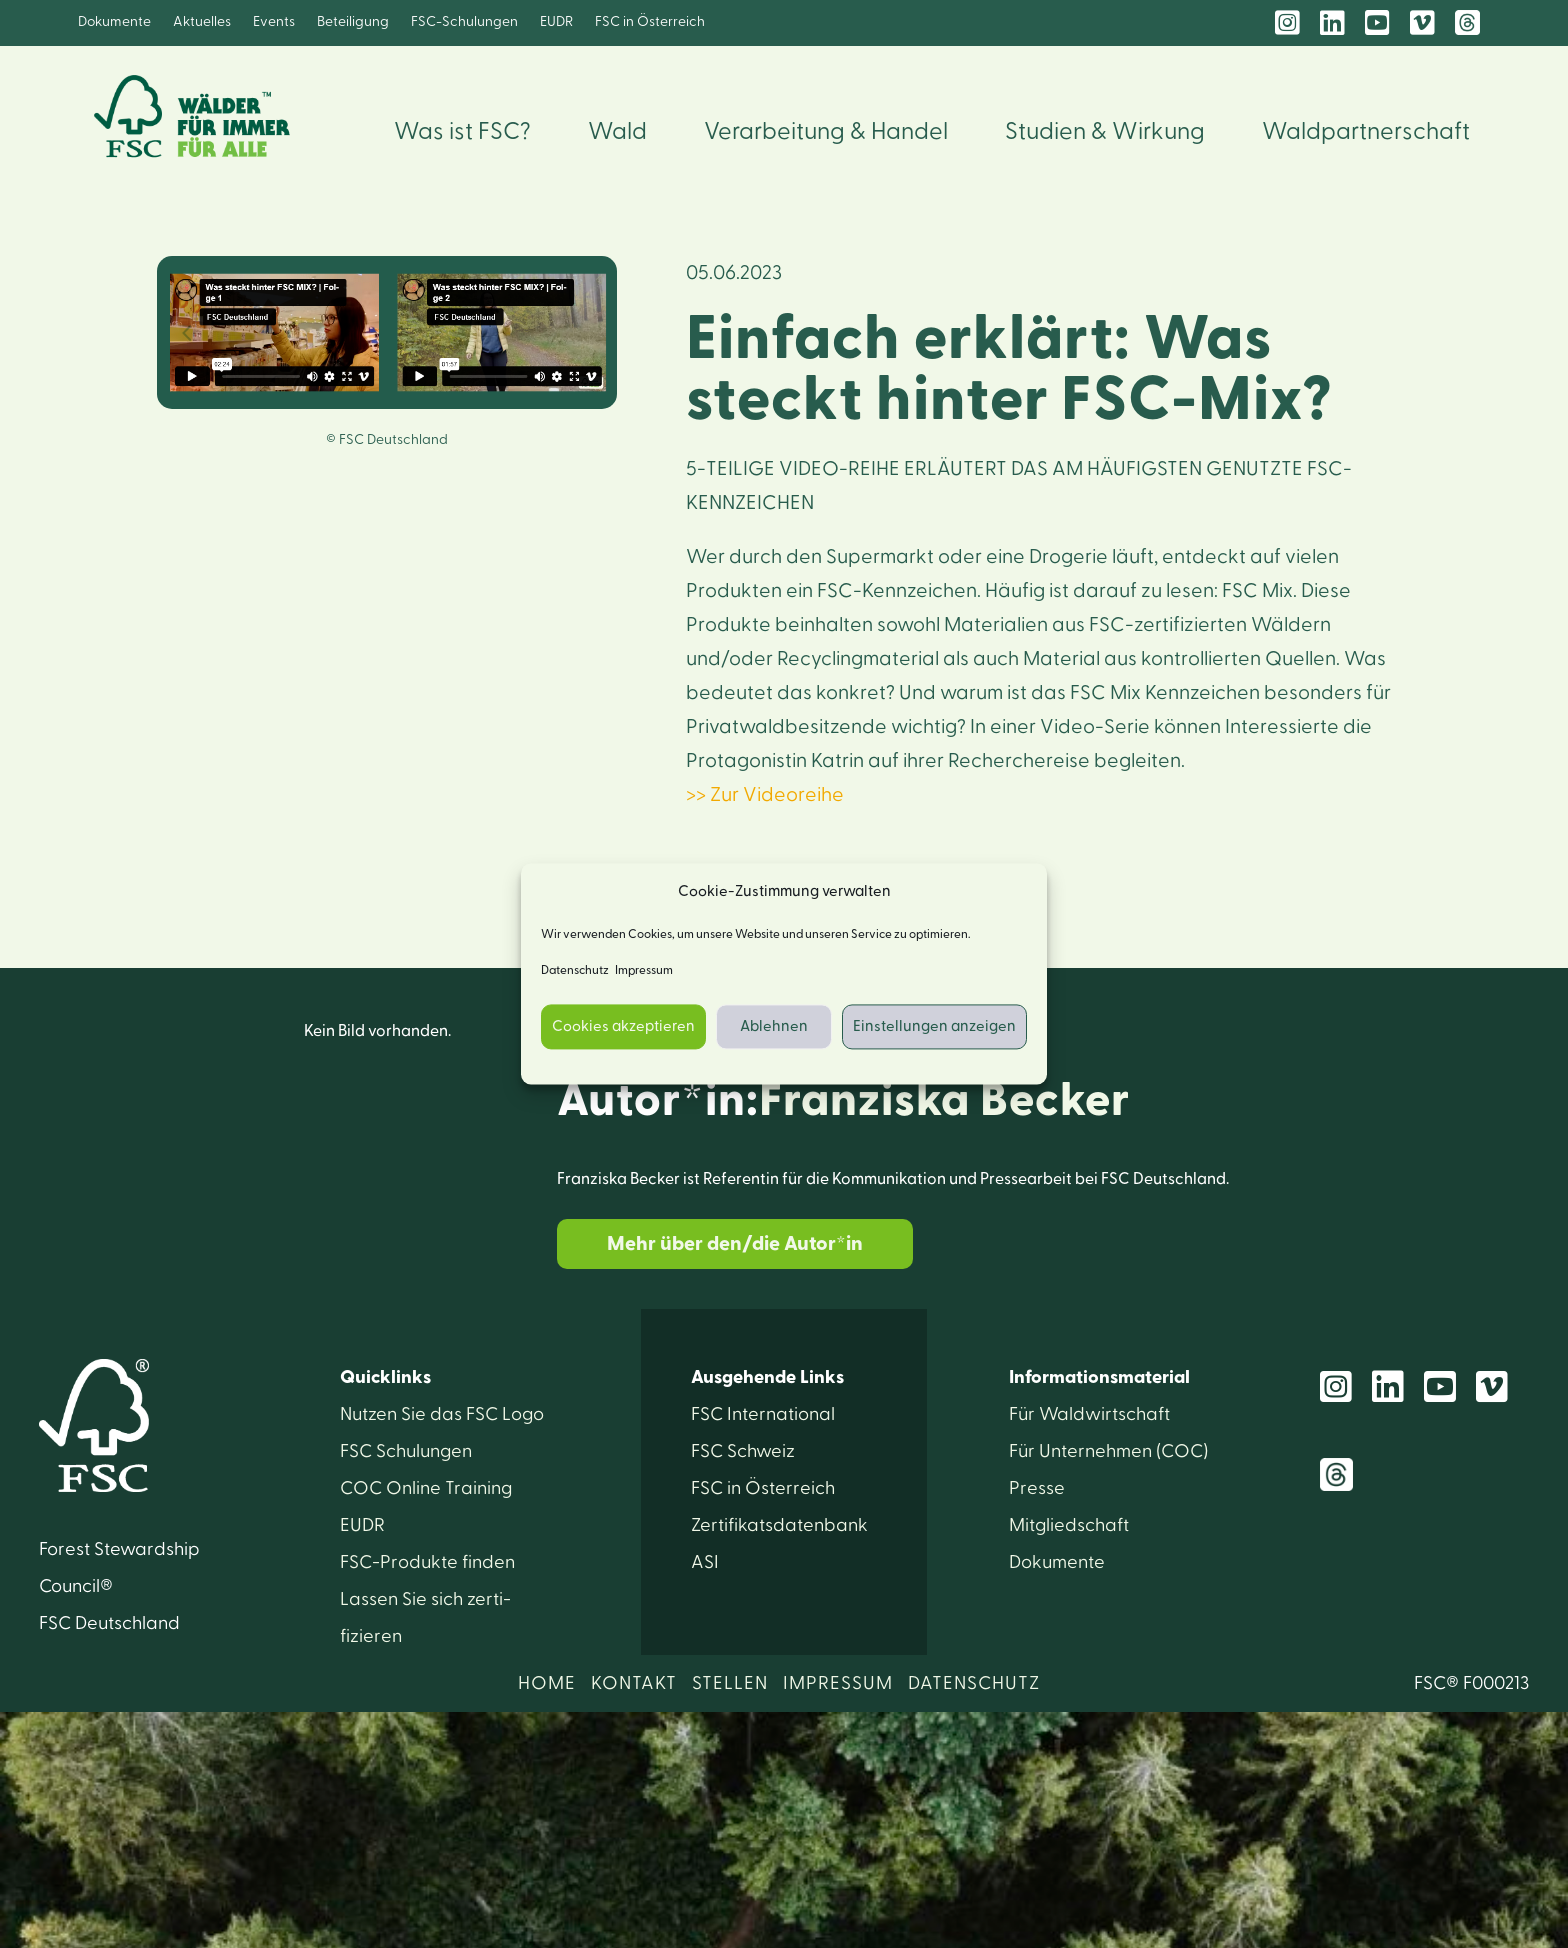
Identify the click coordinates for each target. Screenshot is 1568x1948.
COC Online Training (426, 1488)
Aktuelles (202, 22)
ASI (705, 1562)
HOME (547, 1683)
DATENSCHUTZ (974, 1683)
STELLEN (730, 1683)
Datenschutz (575, 971)
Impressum (644, 971)
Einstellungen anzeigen (934, 1026)
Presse (1037, 1488)
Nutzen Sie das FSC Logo (442, 1414)
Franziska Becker (944, 1101)
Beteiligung (353, 22)
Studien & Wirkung (1105, 132)
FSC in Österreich (650, 22)
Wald (617, 132)
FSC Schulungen (406, 1451)
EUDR (556, 22)
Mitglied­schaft (1069, 1525)
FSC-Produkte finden (427, 1562)
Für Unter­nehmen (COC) (1108, 1451)
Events (274, 22)
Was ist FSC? (462, 132)
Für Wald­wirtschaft (1089, 1414)
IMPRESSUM (838, 1683)
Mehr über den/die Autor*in (735, 1244)
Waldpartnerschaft (1366, 132)
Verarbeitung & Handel (826, 132)
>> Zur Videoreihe (765, 795)
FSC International (763, 1414)
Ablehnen (774, 1026)
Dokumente (114, 22)
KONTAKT (634, 1683)
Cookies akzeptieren (623, 1026)
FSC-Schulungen (464, 22)
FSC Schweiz (743, 1451)
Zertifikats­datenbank (779, 1525)
